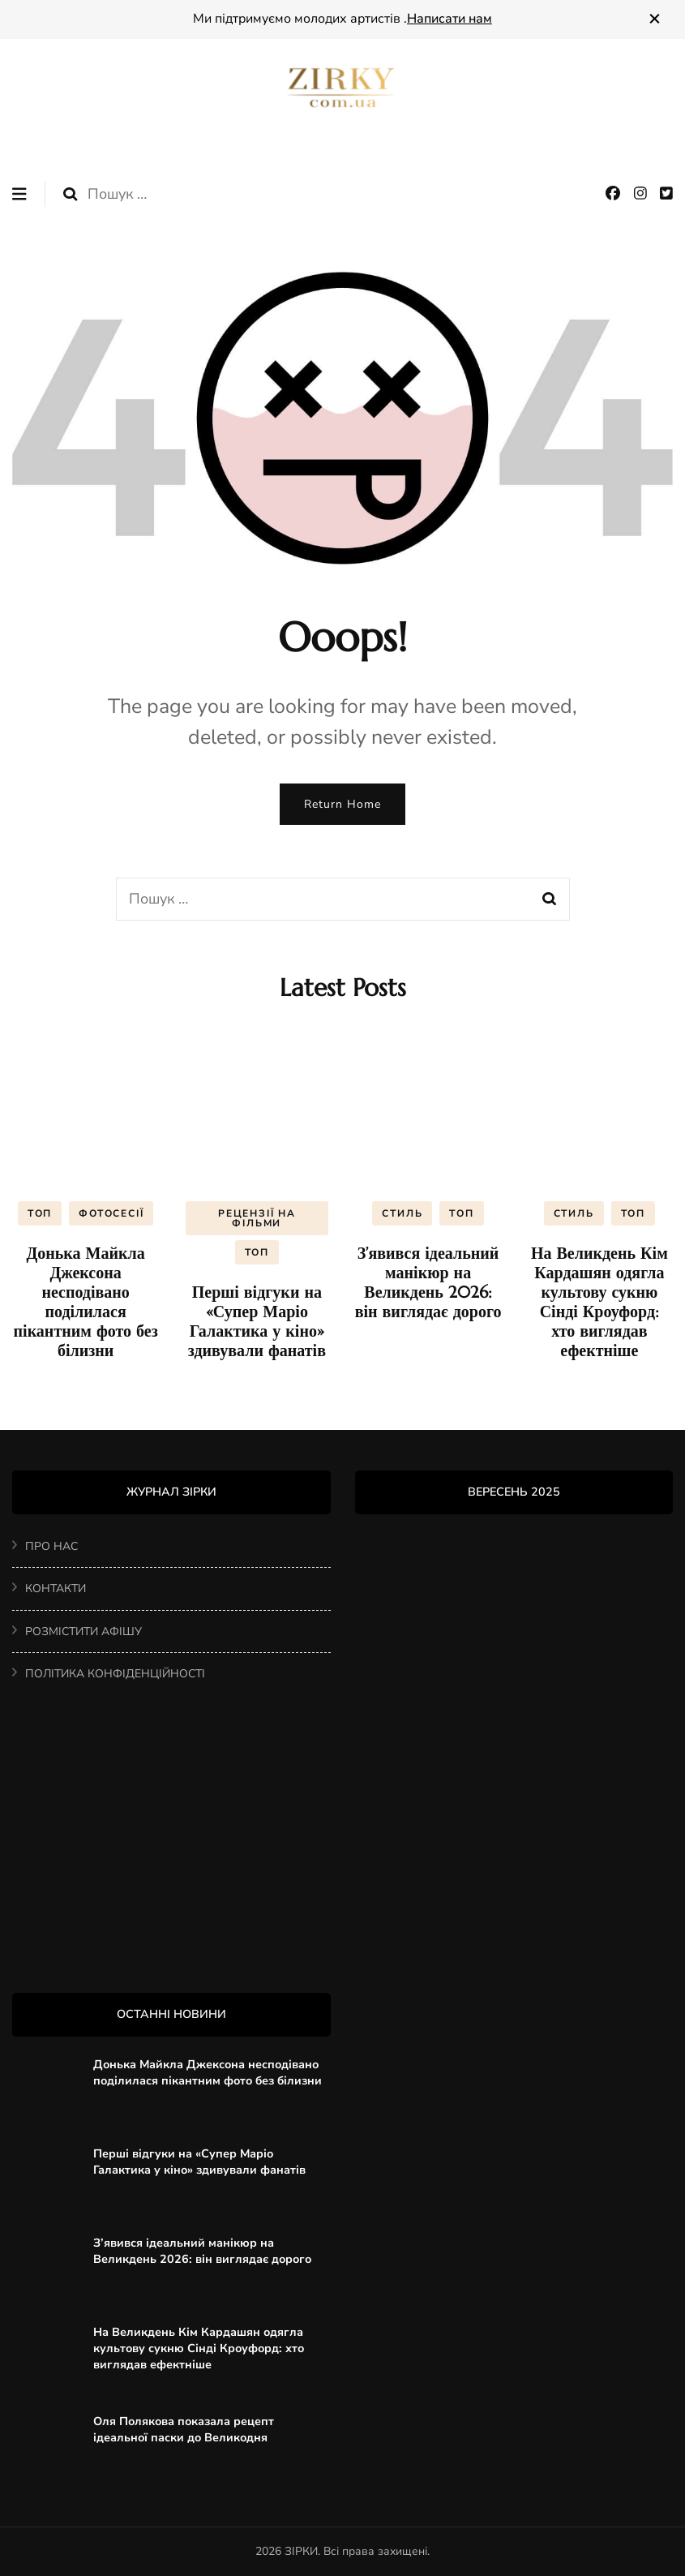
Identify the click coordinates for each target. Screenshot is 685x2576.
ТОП (40, 1213)
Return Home (342, 804)
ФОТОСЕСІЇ (111, 1213)
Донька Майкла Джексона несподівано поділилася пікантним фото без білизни (86, 1302)
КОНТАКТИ (55, 1588)
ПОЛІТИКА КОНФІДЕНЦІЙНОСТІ (115, 1673)
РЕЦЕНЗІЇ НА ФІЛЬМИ (257, 1218)
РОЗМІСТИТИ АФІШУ (83, 1631)
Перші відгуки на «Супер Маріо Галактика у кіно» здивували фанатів (257, 1321)
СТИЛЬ (402, 1213)
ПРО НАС (51, 1546)
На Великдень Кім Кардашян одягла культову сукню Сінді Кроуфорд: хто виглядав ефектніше (599, 1302)
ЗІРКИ (301, 2551)
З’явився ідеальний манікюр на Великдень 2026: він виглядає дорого (428, 1282)
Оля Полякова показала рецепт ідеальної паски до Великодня (183, 2429)
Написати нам (449, 19)
